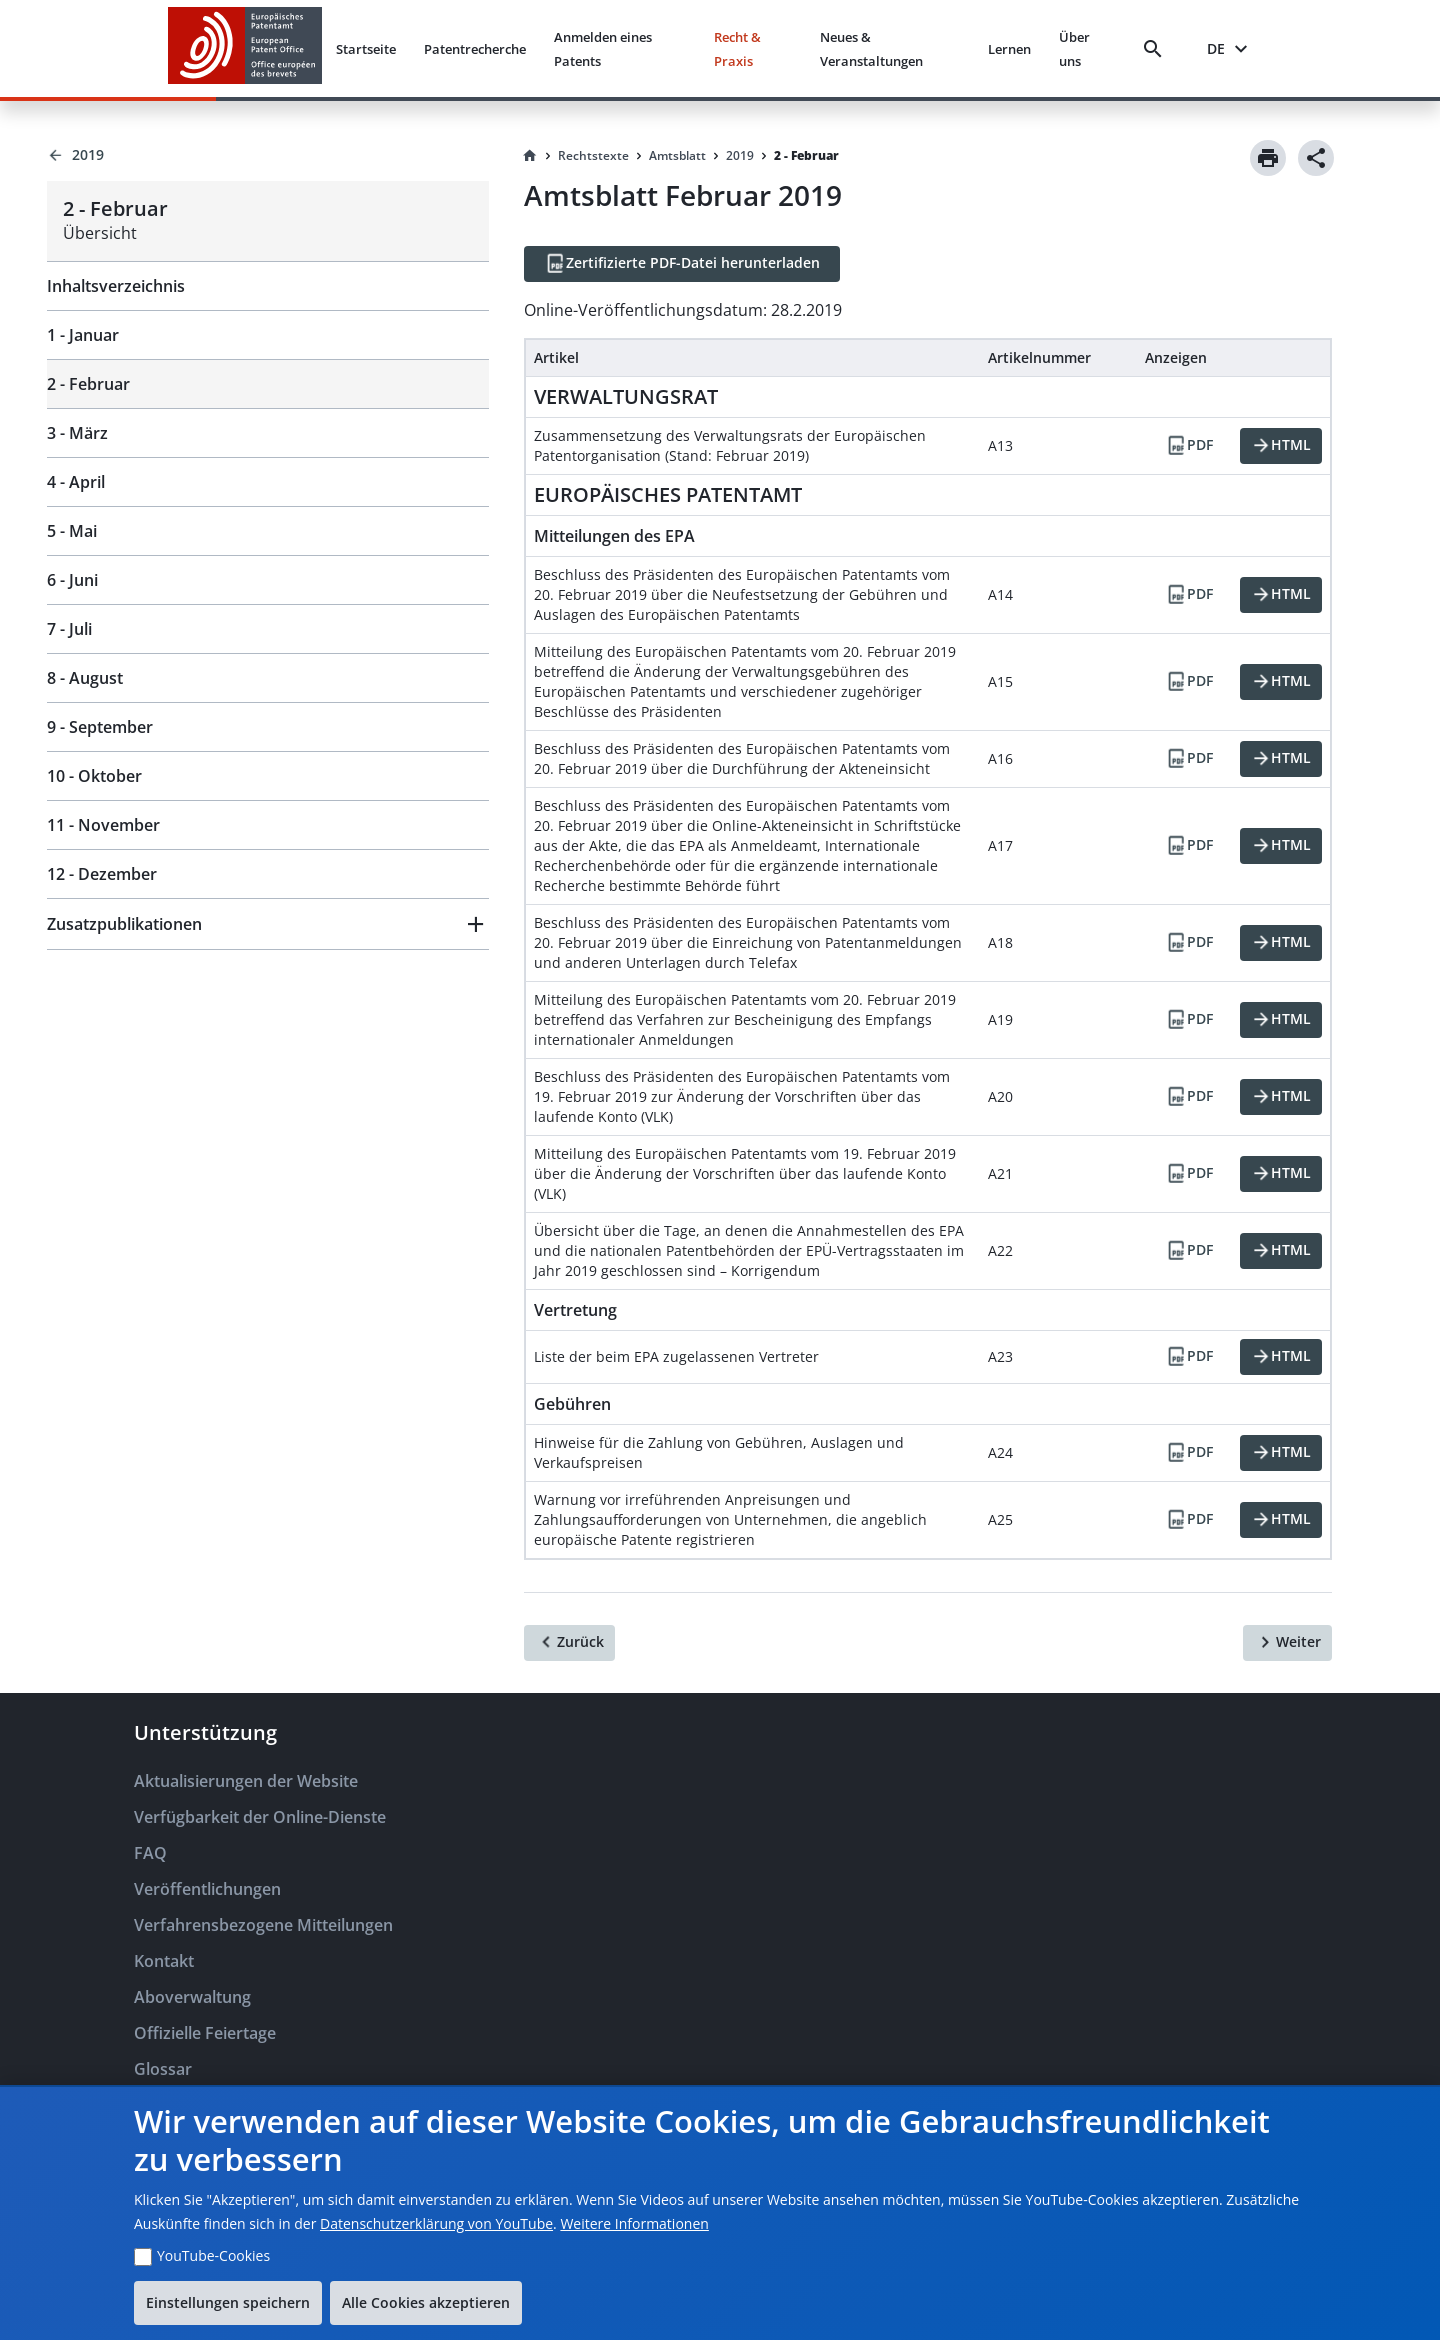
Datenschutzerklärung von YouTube (436, 2223)
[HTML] (1281, 446)
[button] (268, 924)
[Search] (1157, 49)
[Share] (1316, 158)
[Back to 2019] (268, 155)
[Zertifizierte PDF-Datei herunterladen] (682, 264)
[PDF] (1189, 446)
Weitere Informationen (634, 2223)
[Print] (1268, 158)
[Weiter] (1287, 1643)
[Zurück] (569, 1643)
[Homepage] (530, 156)
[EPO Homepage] (245, 48)
